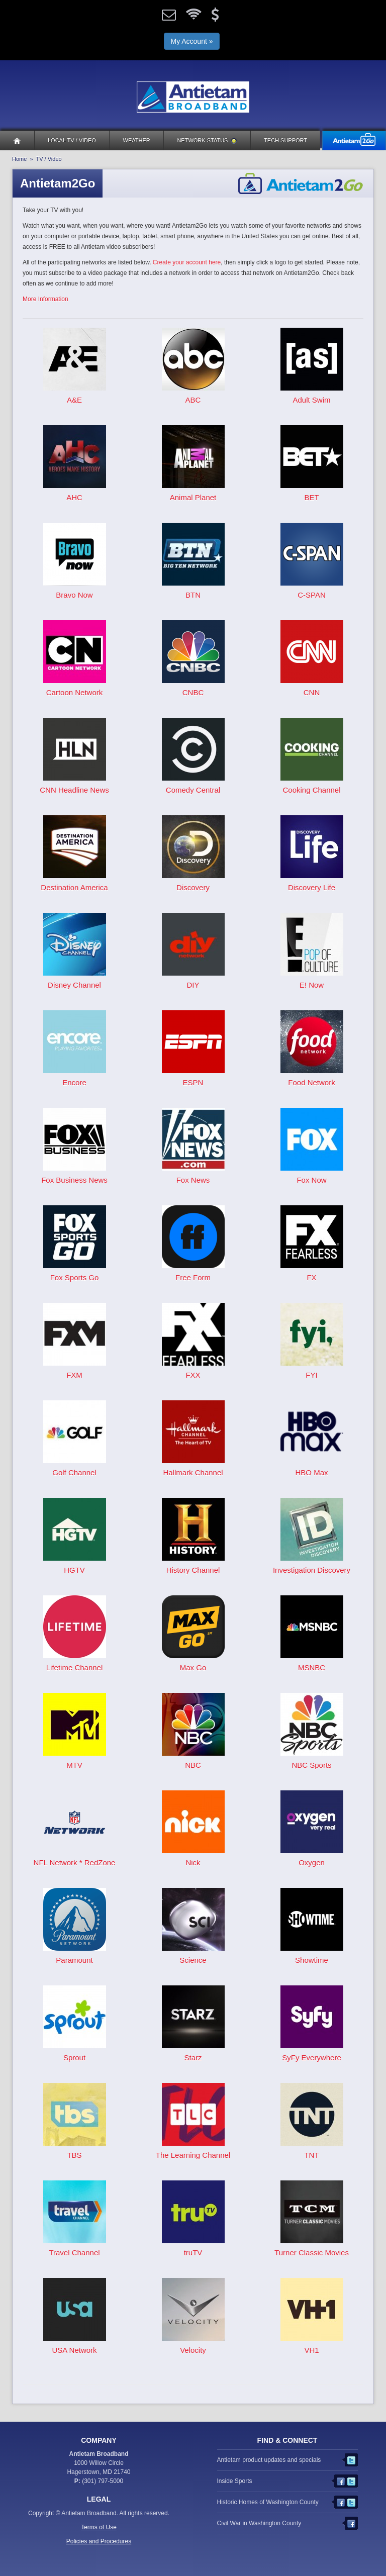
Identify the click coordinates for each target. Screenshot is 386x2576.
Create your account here (187, 262)
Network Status (207, 140)
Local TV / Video (72, 140)
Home (19, 159)
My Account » (191, 41)
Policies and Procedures (98, 2541)
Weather (136, 140)
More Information (45, 299)
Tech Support (285, 140)
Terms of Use (99, 2527)
